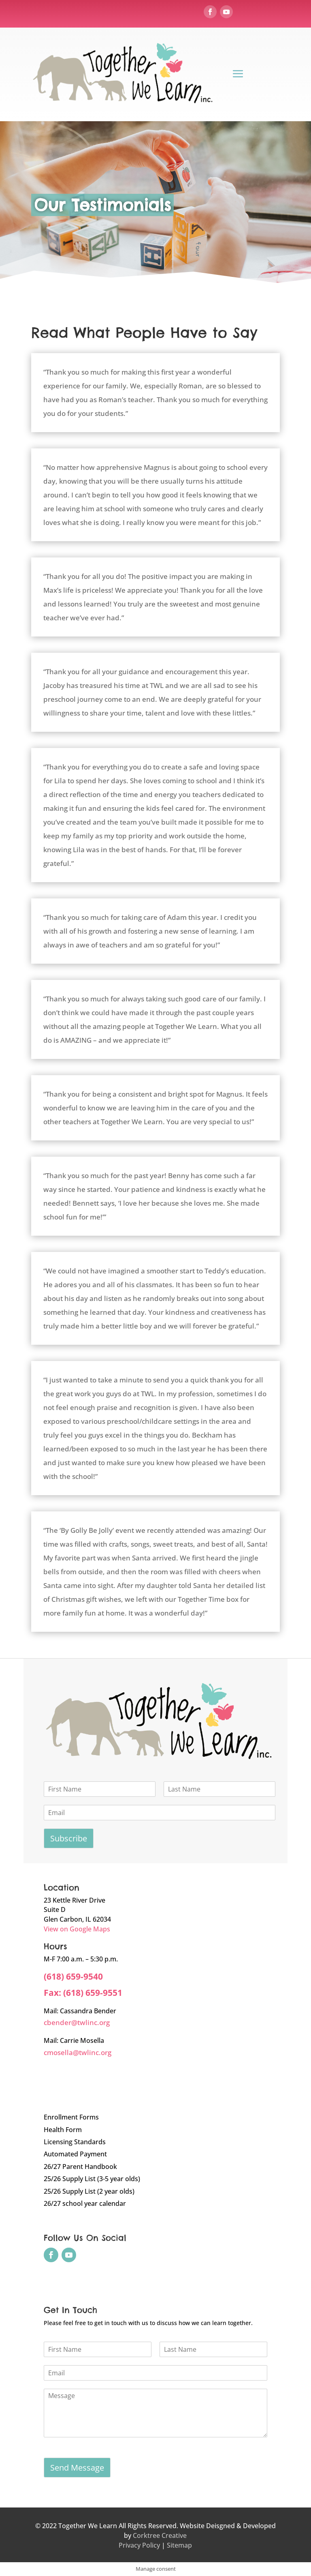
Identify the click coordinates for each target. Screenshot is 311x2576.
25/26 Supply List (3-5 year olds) (92, 2178)
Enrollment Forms (71, 2117)
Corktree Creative (160, 2535)
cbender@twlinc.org (77, 2022)
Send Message (77, 2467)
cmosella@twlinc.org (77, 2052)
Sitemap (179, 2545)
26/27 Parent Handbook (80, 2166)
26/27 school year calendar (85, 2203)
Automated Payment (75, 2154)
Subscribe (68, 1838)
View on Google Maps (77, 1928)
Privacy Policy (139, 2545)
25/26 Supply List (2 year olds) (89, 2191)
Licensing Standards (75, 2141)
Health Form (63, 2129)
